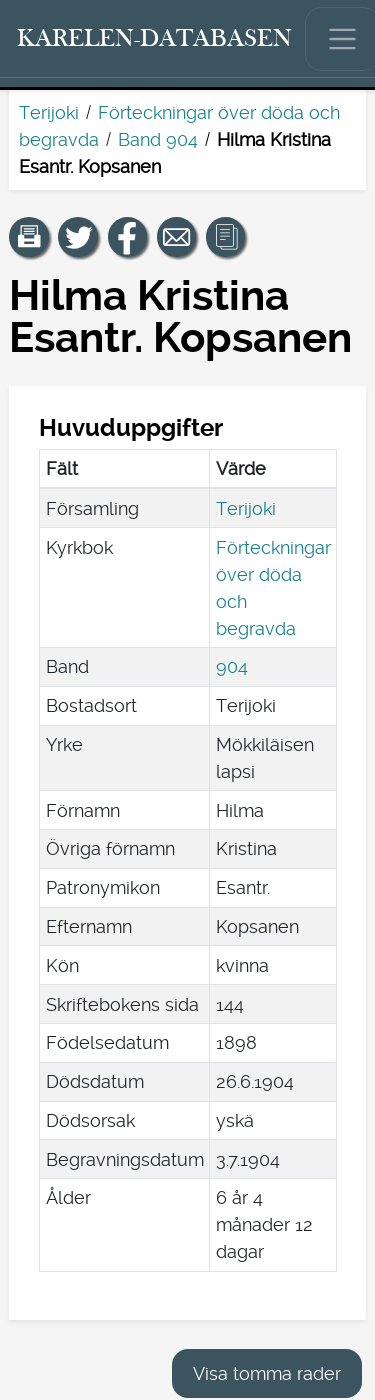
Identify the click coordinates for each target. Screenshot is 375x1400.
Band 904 (158, 139)
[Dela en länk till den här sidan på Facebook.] (128, 237)
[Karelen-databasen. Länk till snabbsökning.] (155, 39)
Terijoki (49, 112)
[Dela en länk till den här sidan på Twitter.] (78, 237)
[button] (29, 237)
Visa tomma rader (267, 1373)
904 (232, 666)
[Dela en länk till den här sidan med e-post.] (177, 237)
